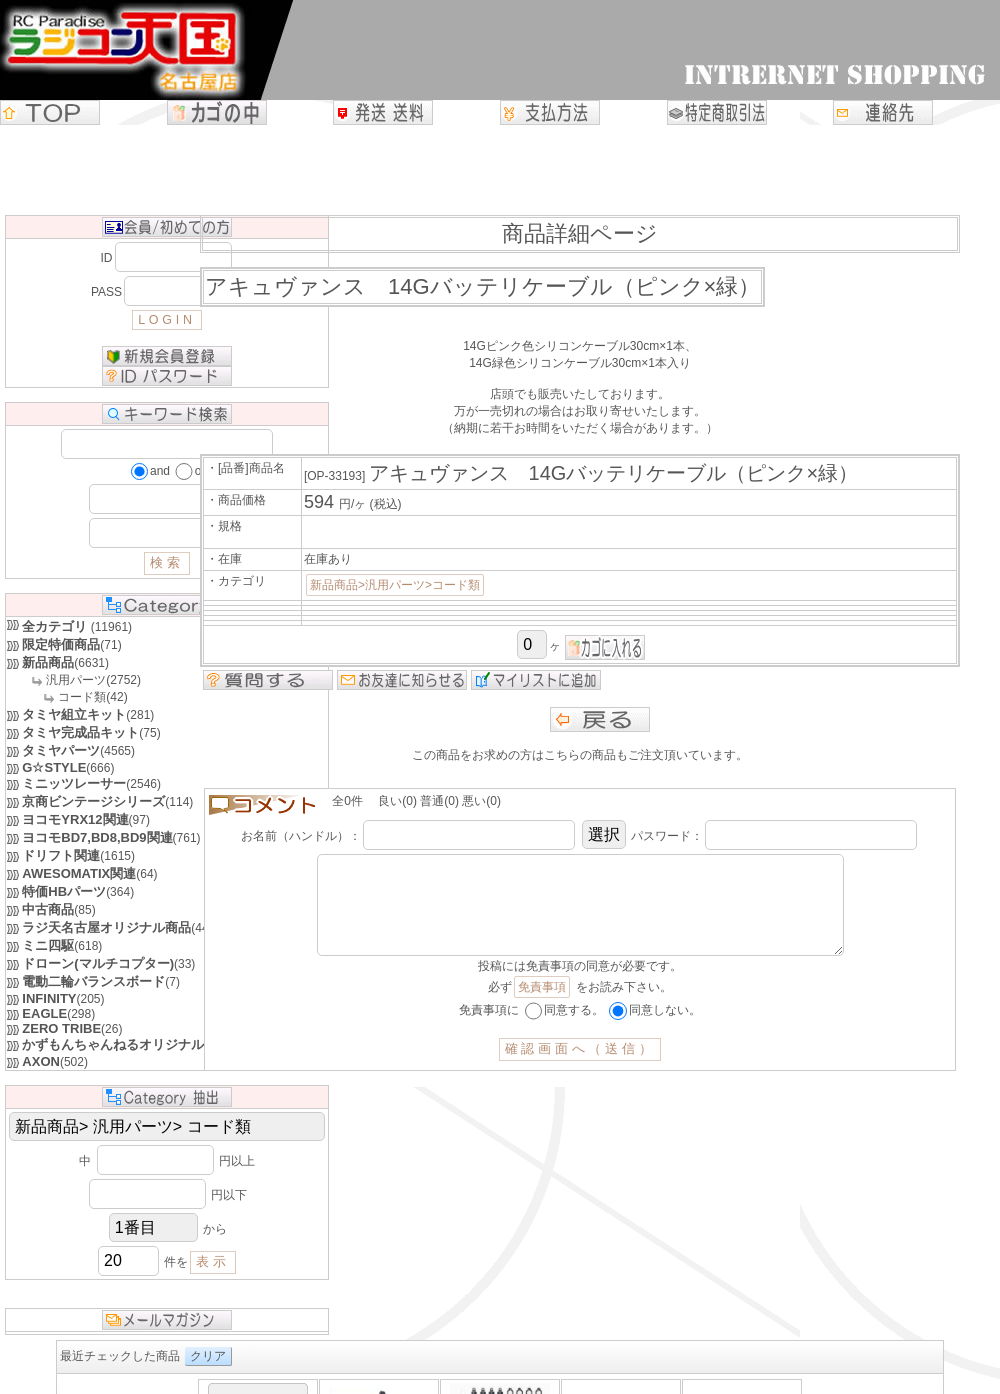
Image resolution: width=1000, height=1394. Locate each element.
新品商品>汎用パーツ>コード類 (395, 585)
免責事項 (542, 1007)
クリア (208, 1356)
